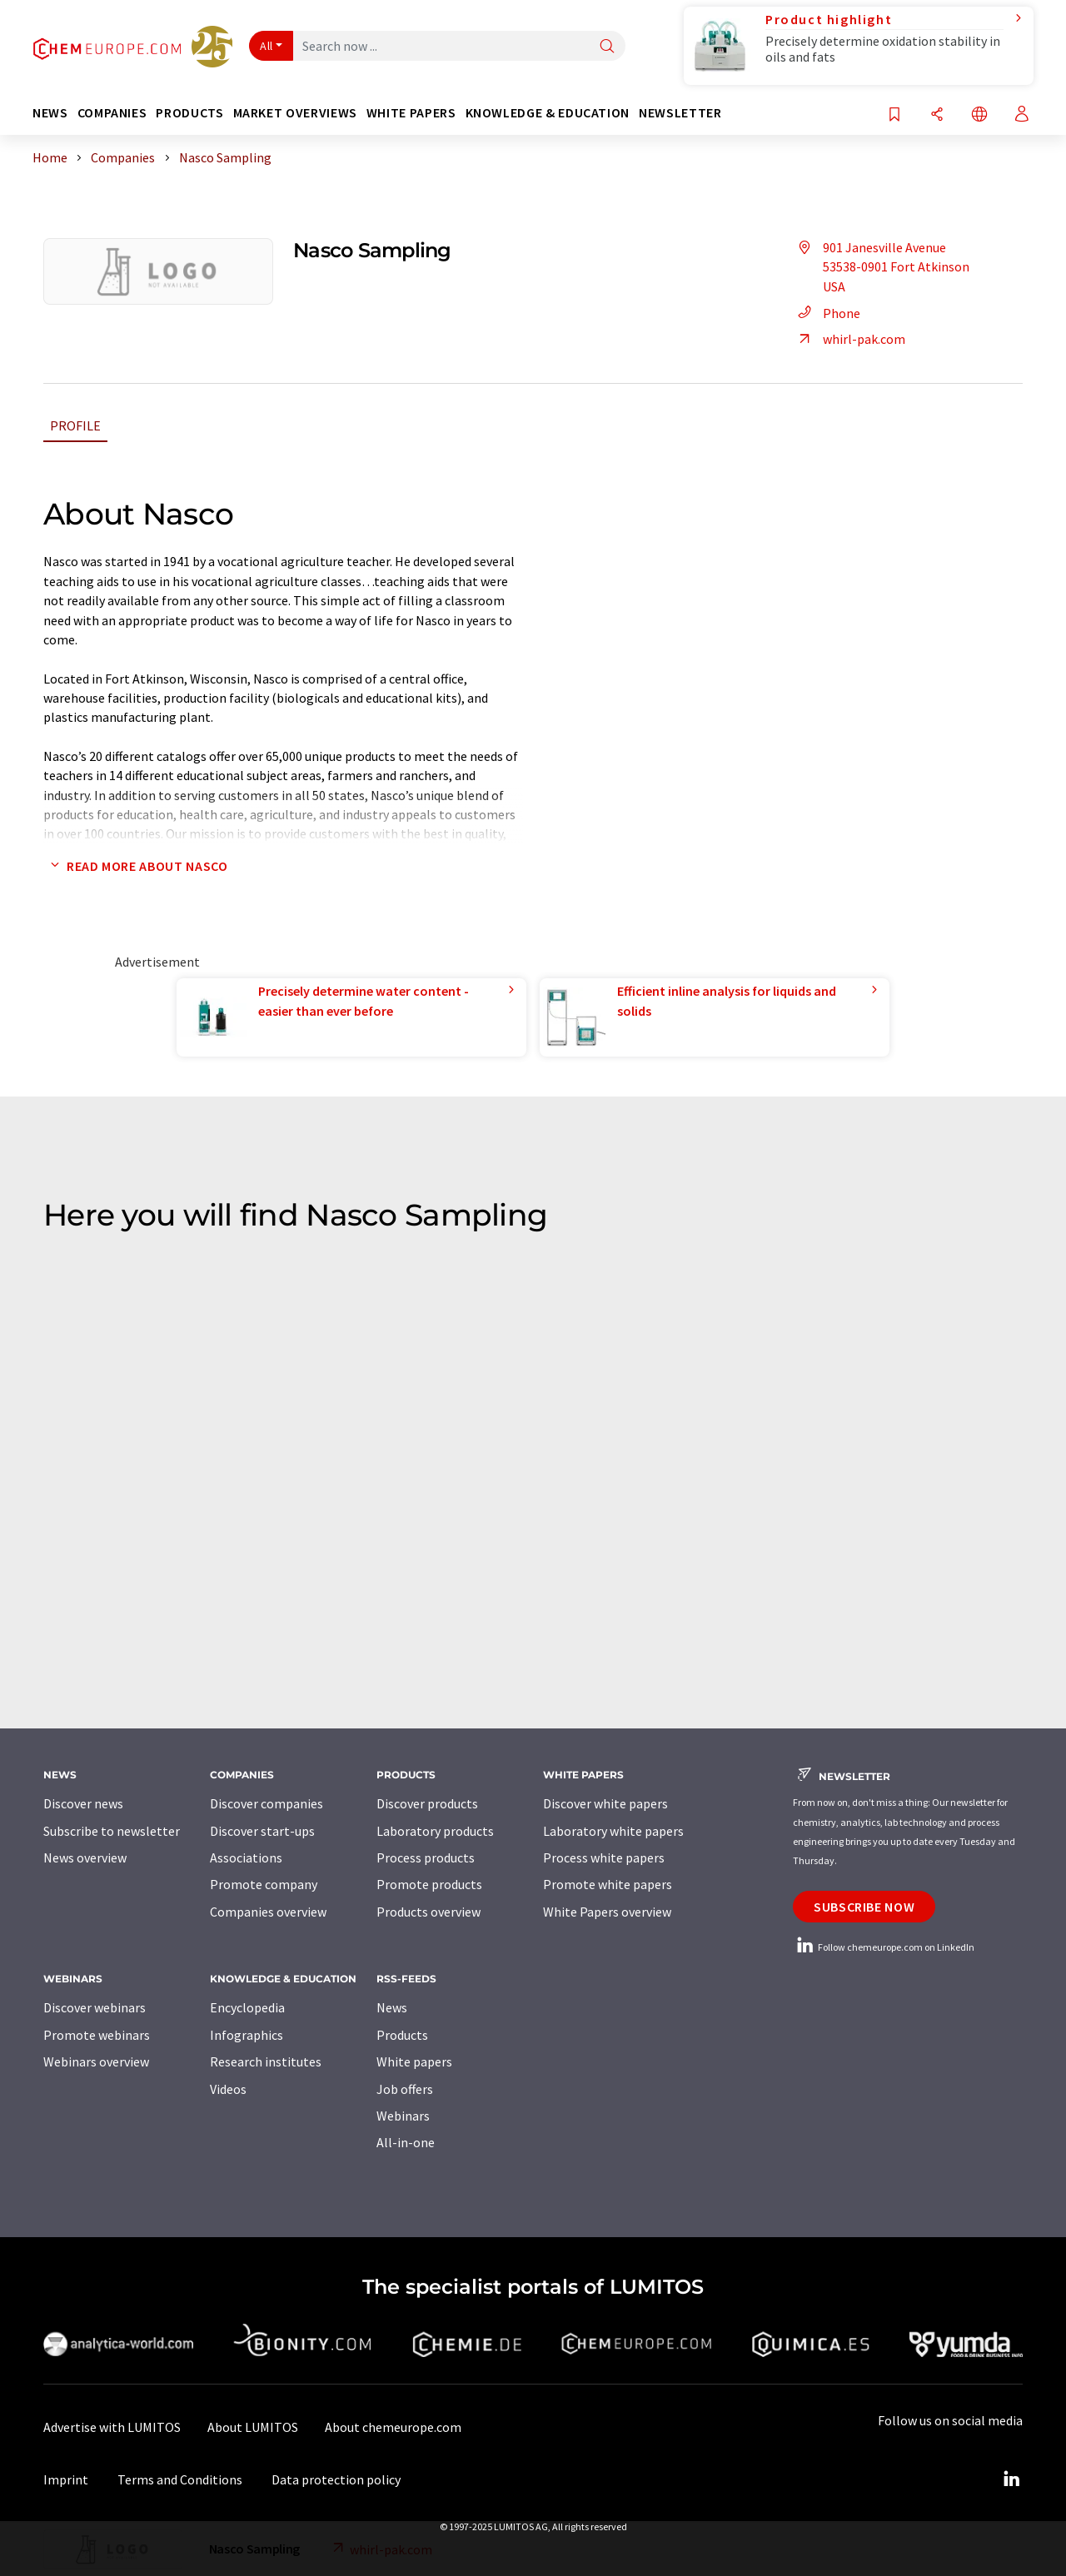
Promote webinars (96, 2034)
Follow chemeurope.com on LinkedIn (883, 1947)
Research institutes (265, 2061)
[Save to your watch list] (894, 115)
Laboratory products (435, 1831)
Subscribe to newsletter (111, 1831)
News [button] (50, 113)
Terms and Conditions (179, 2479)
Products (402, 2034)
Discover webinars (94, 2007)
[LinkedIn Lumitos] (1011, 2479)
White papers (414, 2061)
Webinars (403, 2115)
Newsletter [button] (680, 113)
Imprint (65, 2479)
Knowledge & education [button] (548, 113)
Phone (826, 313)
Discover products (427, 1803)
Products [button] (189, 113)
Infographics (246, 2034)
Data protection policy (336, 2479)
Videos (228, 2089)
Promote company (263, 1884)
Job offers (404, 2089)
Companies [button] (112, 113)
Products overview (428, 1911)
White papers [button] (411, 113)
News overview (85, 1857)
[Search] (607, 47)
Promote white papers (607, 1884)
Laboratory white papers (613, 1831)
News (391, 2007)
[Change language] (979, 115)
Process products (425, 1857)
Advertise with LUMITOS (112, 2427)
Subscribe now (864, 1906)
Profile (75, 425)
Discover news (83, 1803)
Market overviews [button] (295, 113)
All (266, 45)
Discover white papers (605, 1803)
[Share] (937, 115)
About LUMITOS (252, 2427)
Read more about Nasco (135, 866)
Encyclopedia (247, 2007)
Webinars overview (96, 2061)
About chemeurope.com (393, 2427)
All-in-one (405, 2142)
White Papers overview (607, 1911)
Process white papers (604, 1857)
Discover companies (266, 1803)
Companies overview (268, 1911)
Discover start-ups (262, 1831)
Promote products (429, 1884)
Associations (246, 1857)
